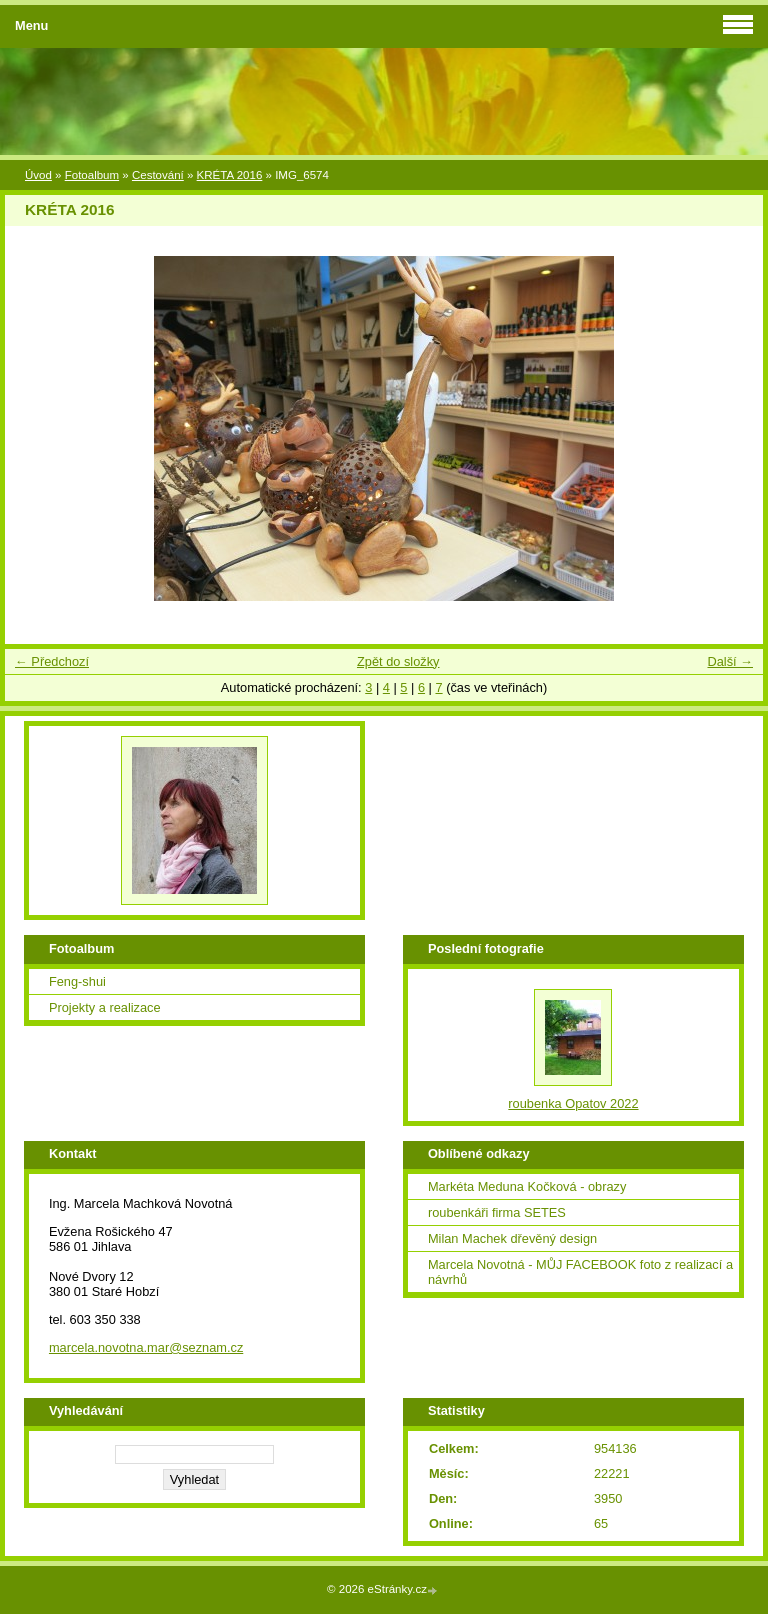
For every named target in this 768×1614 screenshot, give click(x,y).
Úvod (38, 175)
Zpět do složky (398, 661)
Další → (730, 661)
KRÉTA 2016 (230, 175)
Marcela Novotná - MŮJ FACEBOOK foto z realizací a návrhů (580, 1272)
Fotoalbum (92, 175)
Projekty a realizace (105, 1007)
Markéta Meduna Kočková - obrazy (527, 1186)
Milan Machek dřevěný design (512, 1238)
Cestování (158, 175)
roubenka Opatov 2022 (573, 1103)
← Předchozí (52, 661)
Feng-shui (77, 981)
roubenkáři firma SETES (497, 1212)
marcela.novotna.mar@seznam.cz (146, 1347)
